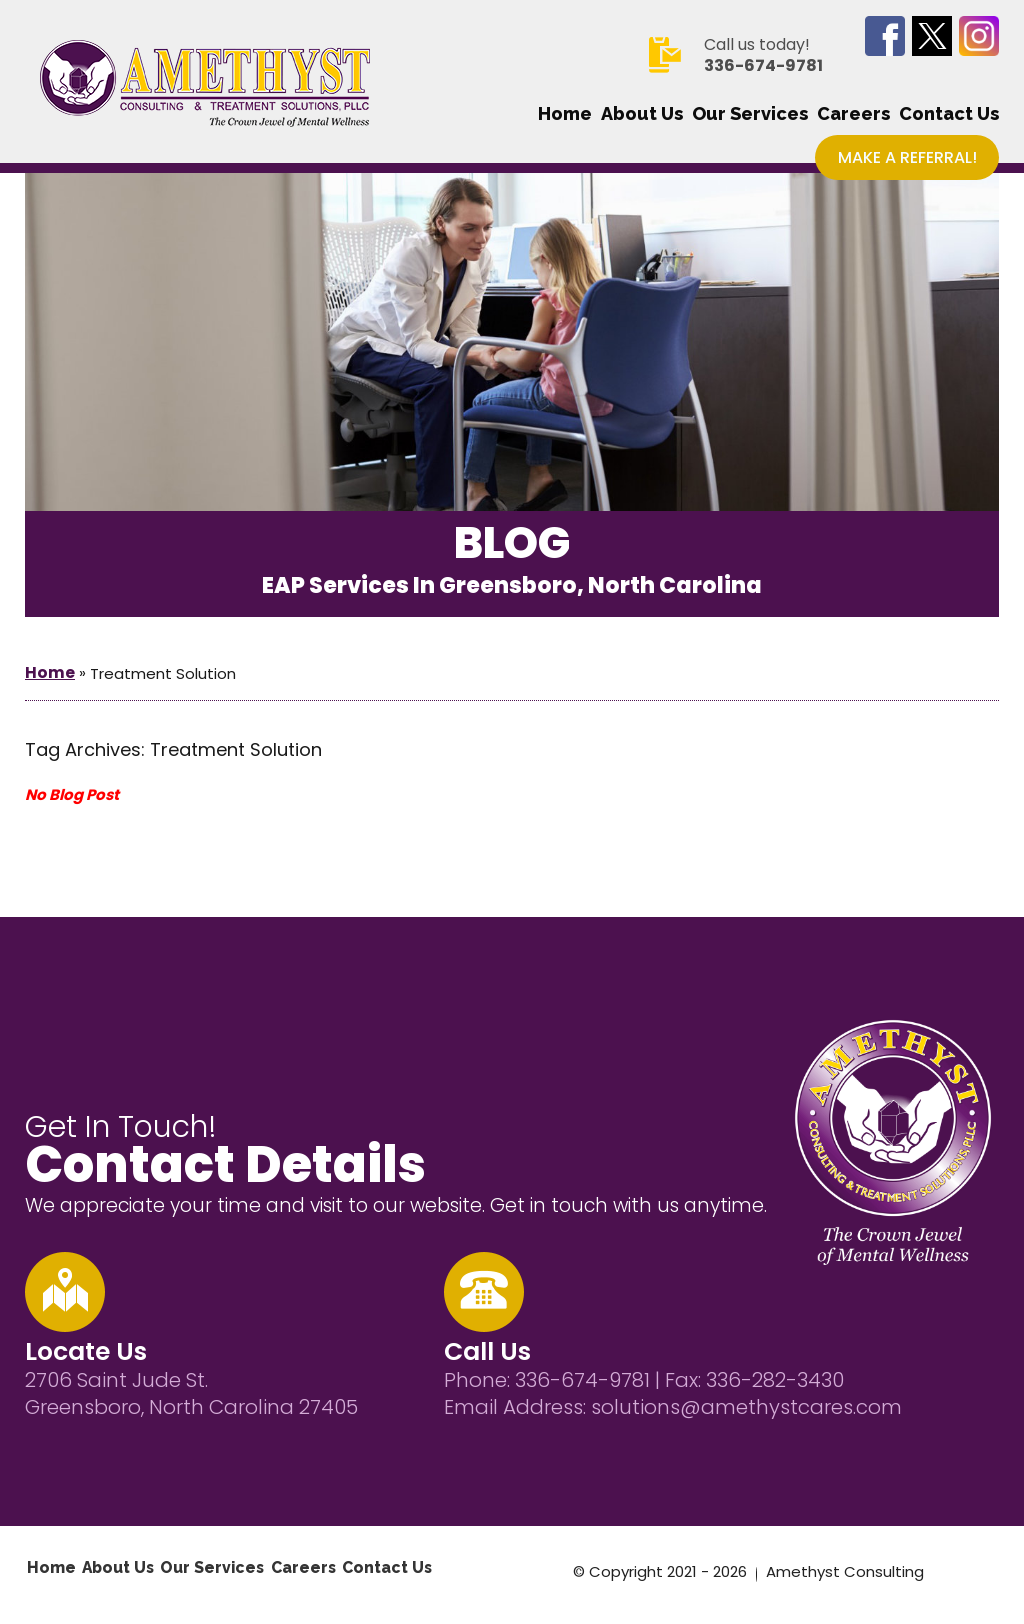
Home (565, 114)
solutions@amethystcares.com (746, 1407)
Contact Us (949, 114)
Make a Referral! (907, 157)
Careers (853, 114)
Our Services (750, 114)
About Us (642, 114)
